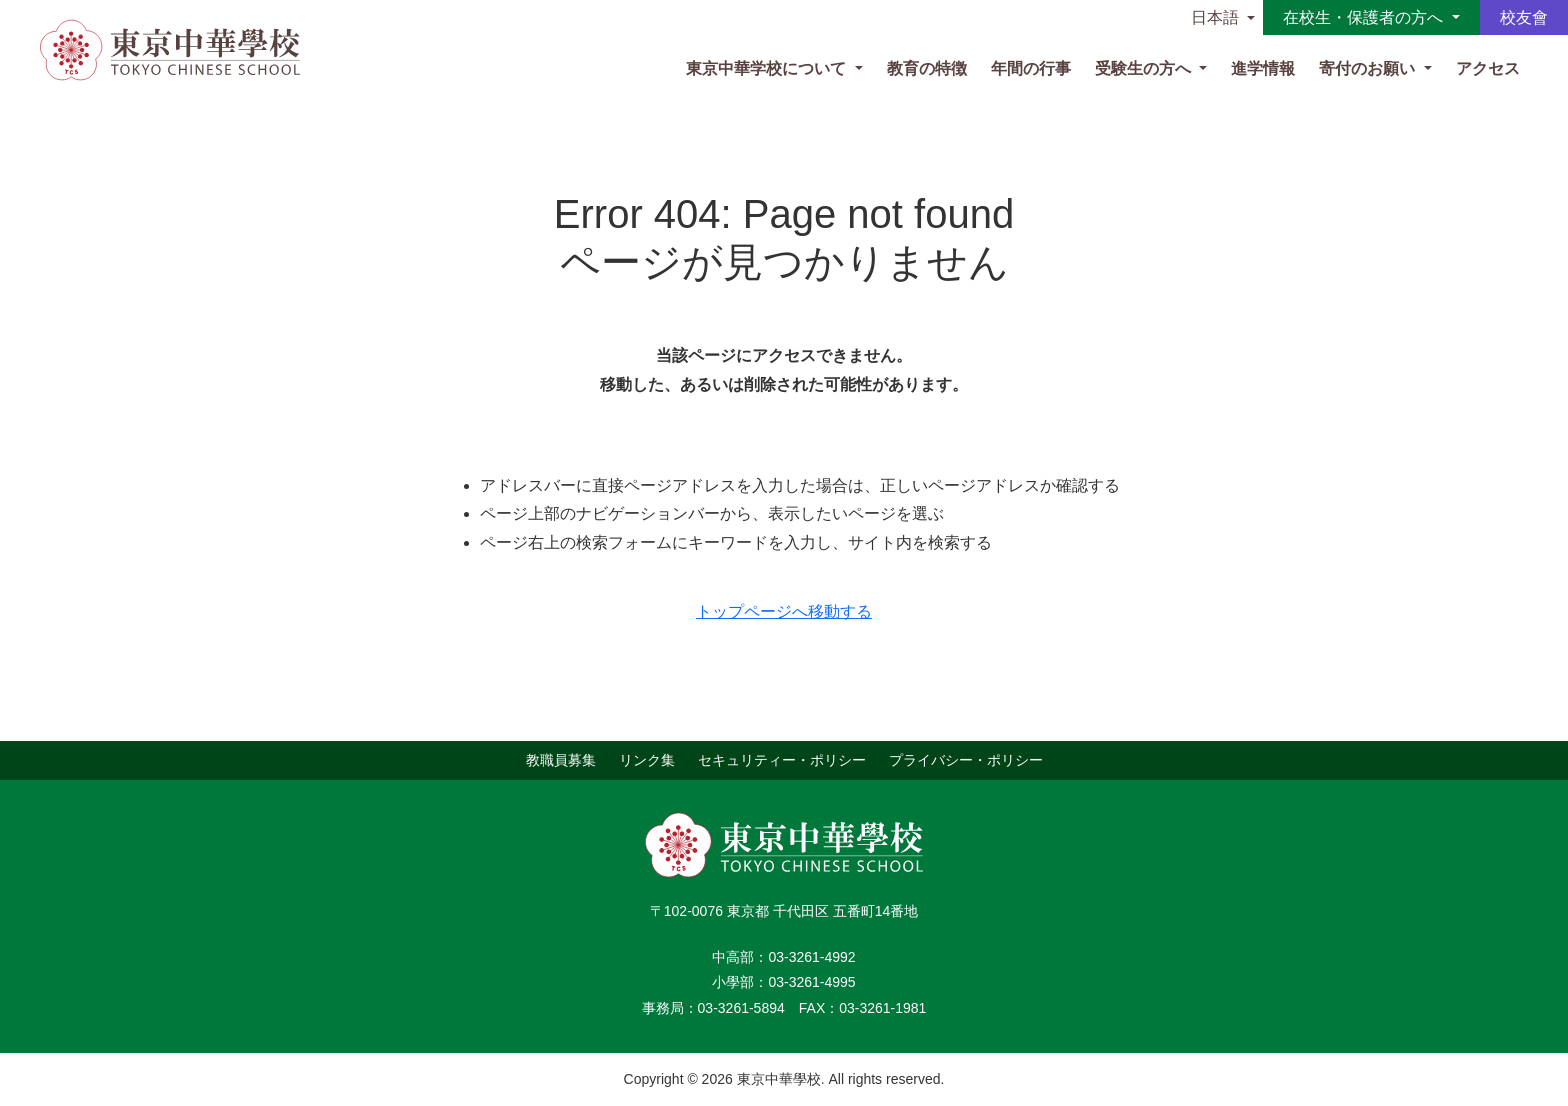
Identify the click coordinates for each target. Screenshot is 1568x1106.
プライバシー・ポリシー (966, 760)
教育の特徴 (927, 68)
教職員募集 (561, 760)
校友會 (1524, 17)
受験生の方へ (1145, 68)
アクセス (1488, 68)
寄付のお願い (1369, 68)
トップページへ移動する (784, 611)
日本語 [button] (1215, 17)
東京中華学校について (768, 68)
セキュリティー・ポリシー (782, 760)
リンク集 (647, 760)
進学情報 (1263, 68)
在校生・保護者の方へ (1365, 17)
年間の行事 (1031, 68)
